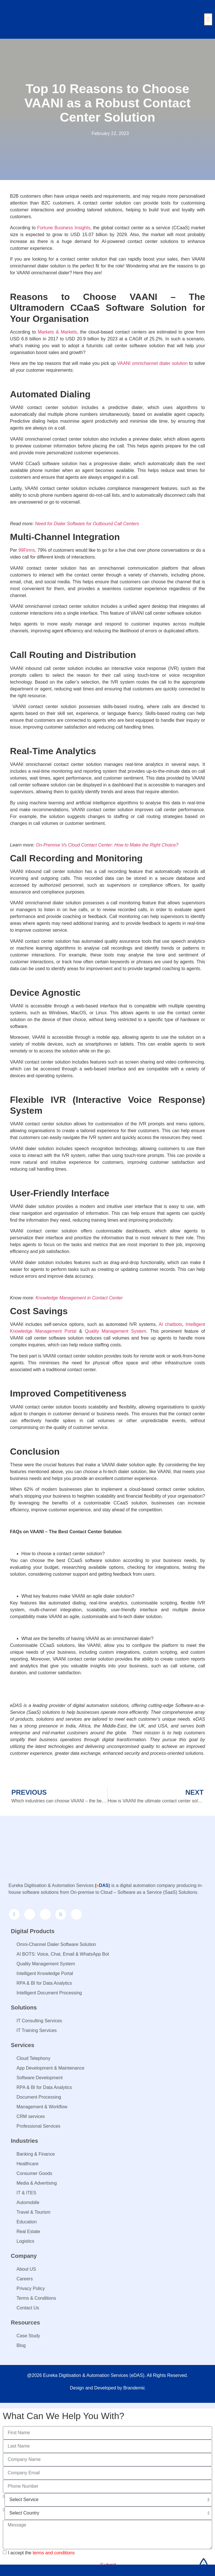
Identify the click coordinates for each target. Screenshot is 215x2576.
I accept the (41, 2552)
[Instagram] (45, 1914)
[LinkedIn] (14, 1914)
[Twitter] (60, 1914)
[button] (208, 19)
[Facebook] (29, 1914)
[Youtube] (76, 1914)
